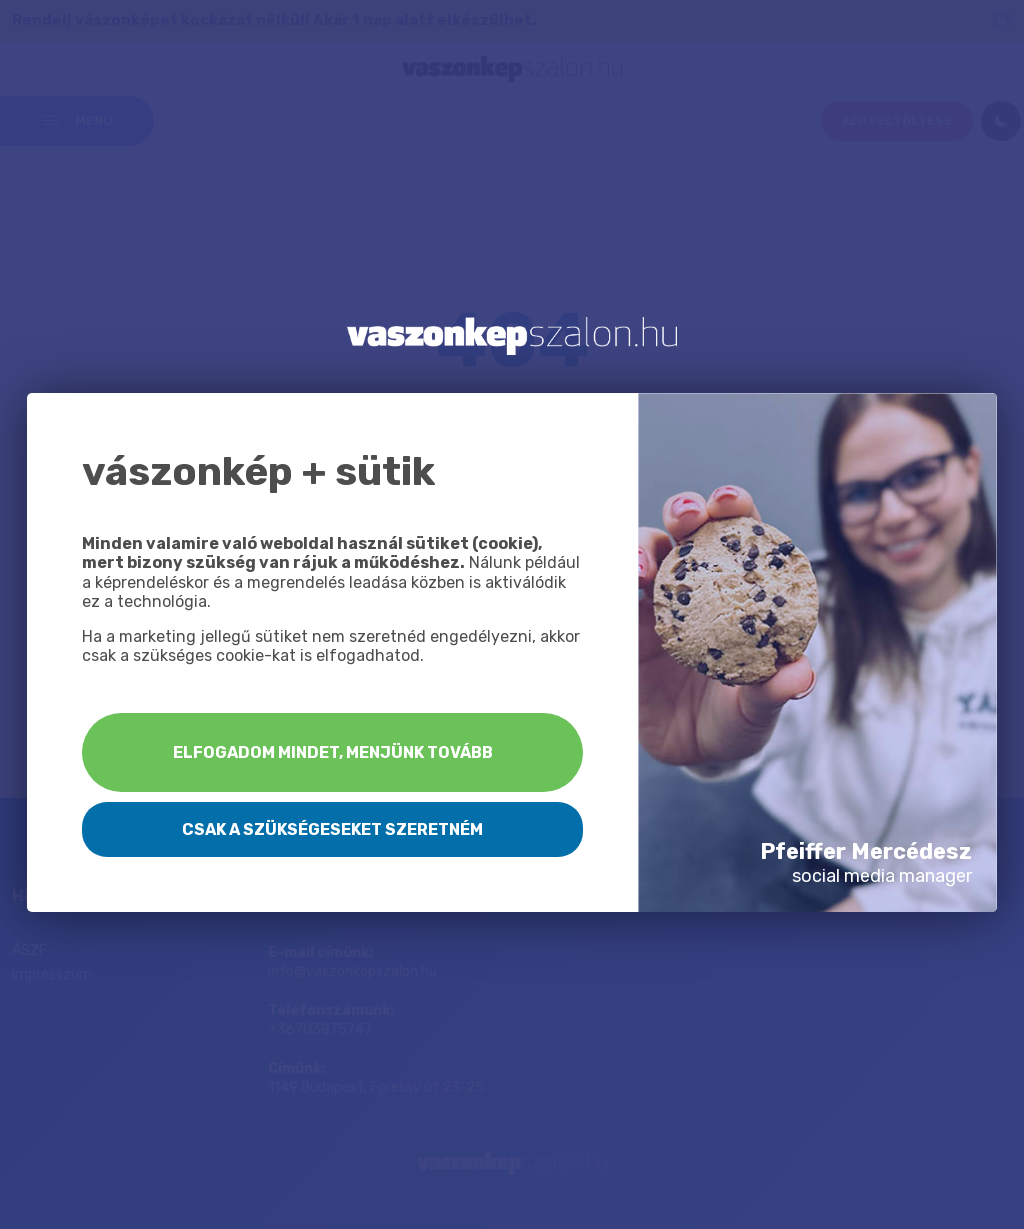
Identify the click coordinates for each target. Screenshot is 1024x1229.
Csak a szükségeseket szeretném (332, 829)
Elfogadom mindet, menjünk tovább (333, 752)
